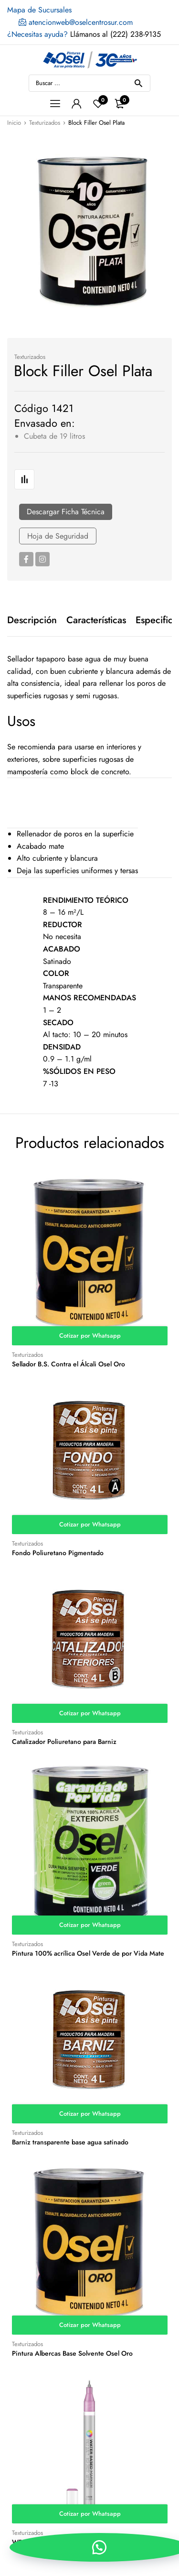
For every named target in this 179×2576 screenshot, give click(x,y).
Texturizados (44, 122)
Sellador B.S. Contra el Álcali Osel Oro (68, 1364)
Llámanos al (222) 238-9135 (84, 34)
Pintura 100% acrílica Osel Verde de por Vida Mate (88, 1953)
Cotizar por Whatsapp (90, 1335)
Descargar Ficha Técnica (66, 511)
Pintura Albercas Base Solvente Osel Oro (72, 2353)
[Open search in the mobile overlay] (89, 83)
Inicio (14, 122)
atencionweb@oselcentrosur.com (76, 22)
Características (96, 620)
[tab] (32, 620)
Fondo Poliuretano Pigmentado (58, 1553)
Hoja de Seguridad (57, 535)
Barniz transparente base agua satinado (70, 2142)
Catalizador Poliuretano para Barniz (64, 1741)
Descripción (32, 620)
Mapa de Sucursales (39, 9)
